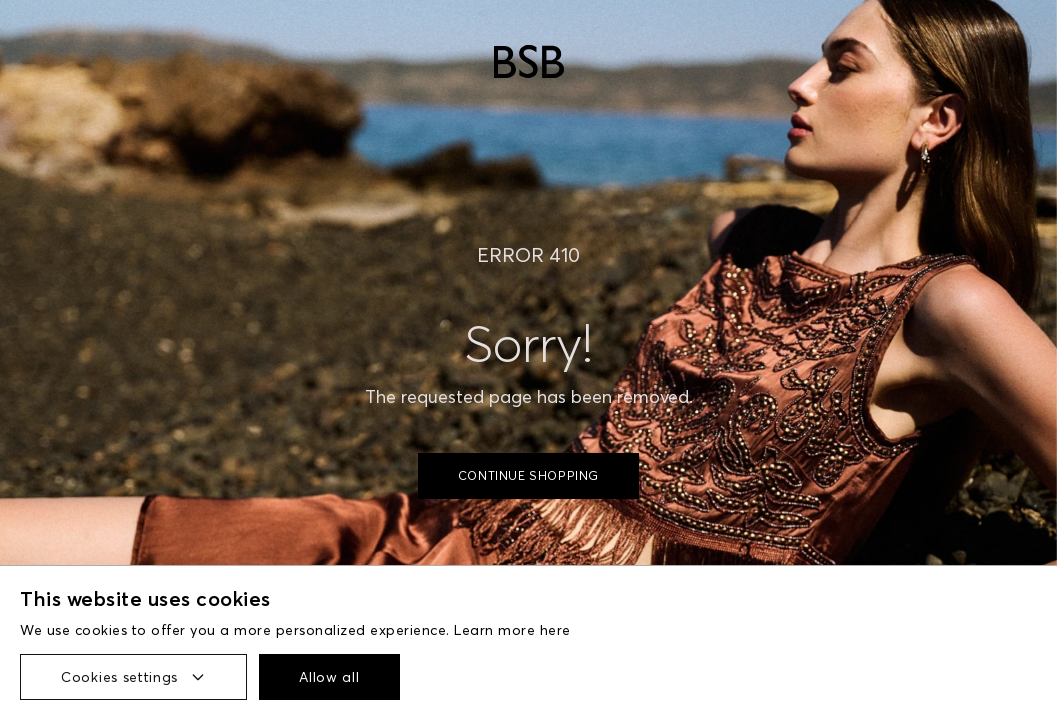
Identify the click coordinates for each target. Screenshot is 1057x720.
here (555, 630)
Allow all (329, 677)
